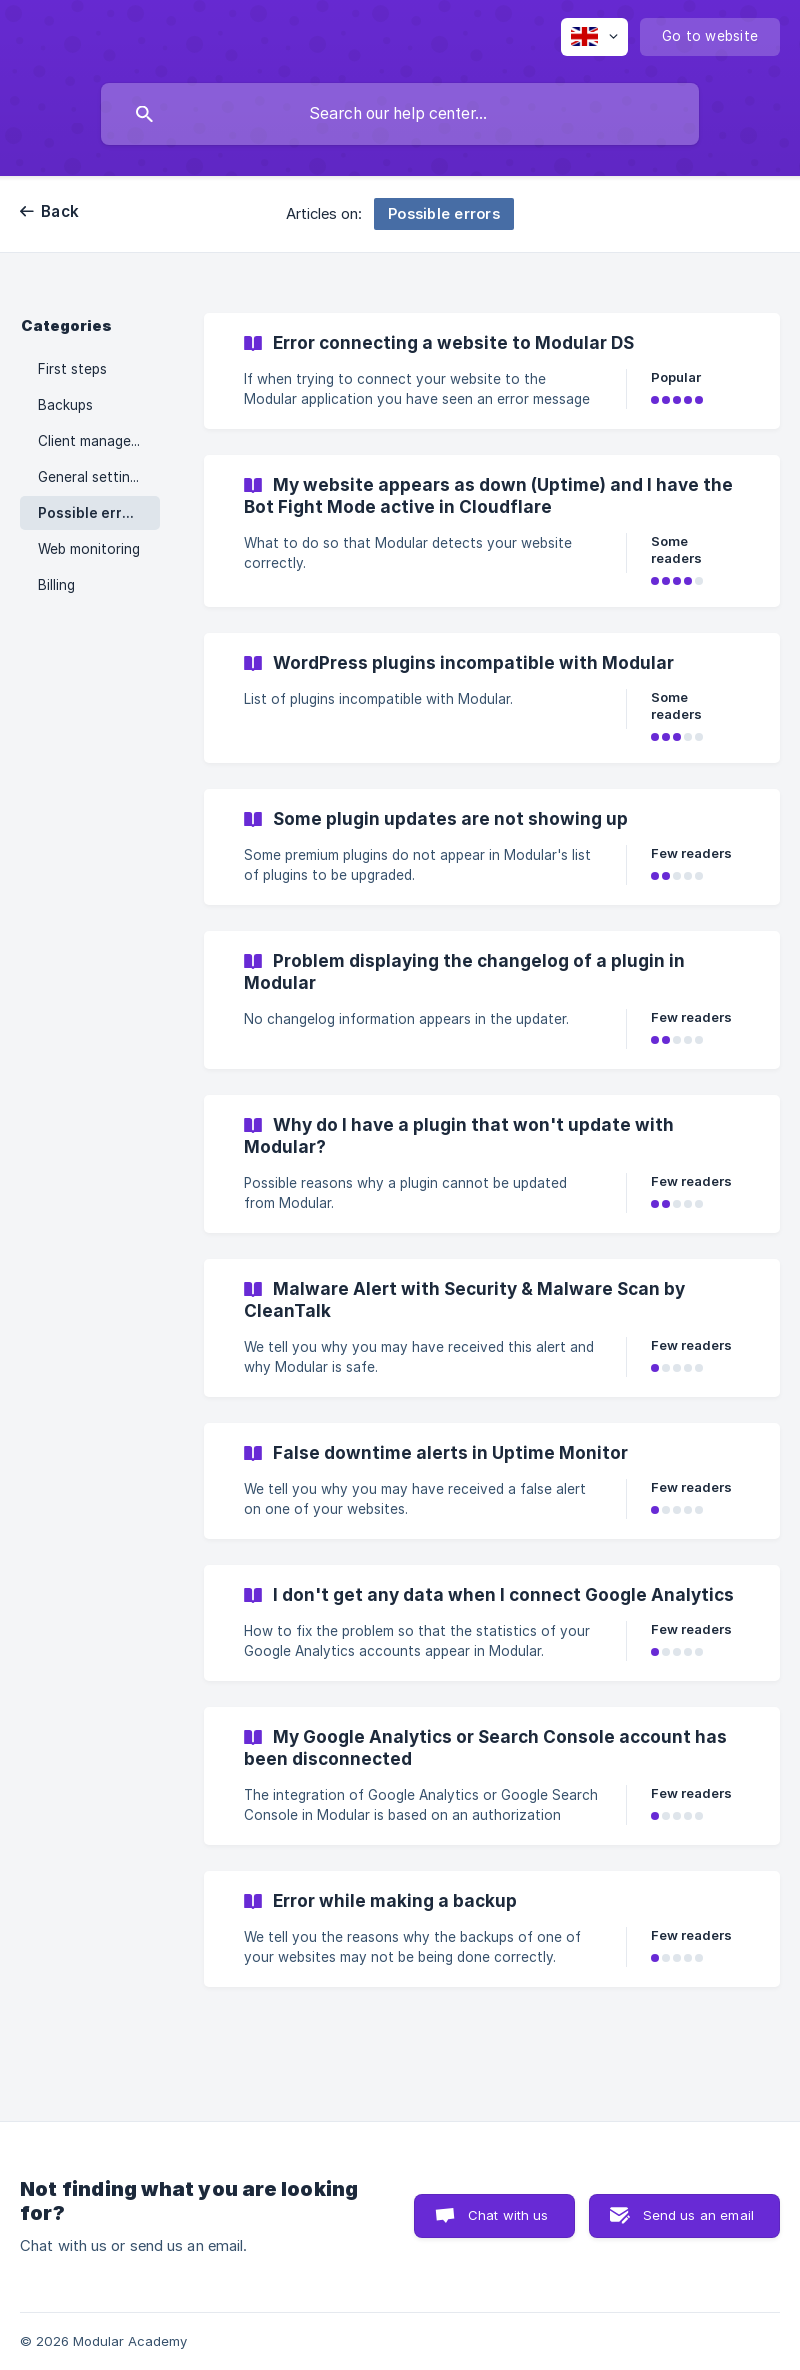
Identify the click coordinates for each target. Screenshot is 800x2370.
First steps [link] (72, 369)
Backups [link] (65, 405)
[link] (492, 371)
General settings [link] (91, 477)
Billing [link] (56, 585)
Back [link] (60, 211)
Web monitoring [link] (89, 549)
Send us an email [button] (698, 2215)
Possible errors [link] (91, 513)
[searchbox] (400, 114)
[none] (594, 37)
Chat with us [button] (508, 2215)
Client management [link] (99, 441)
